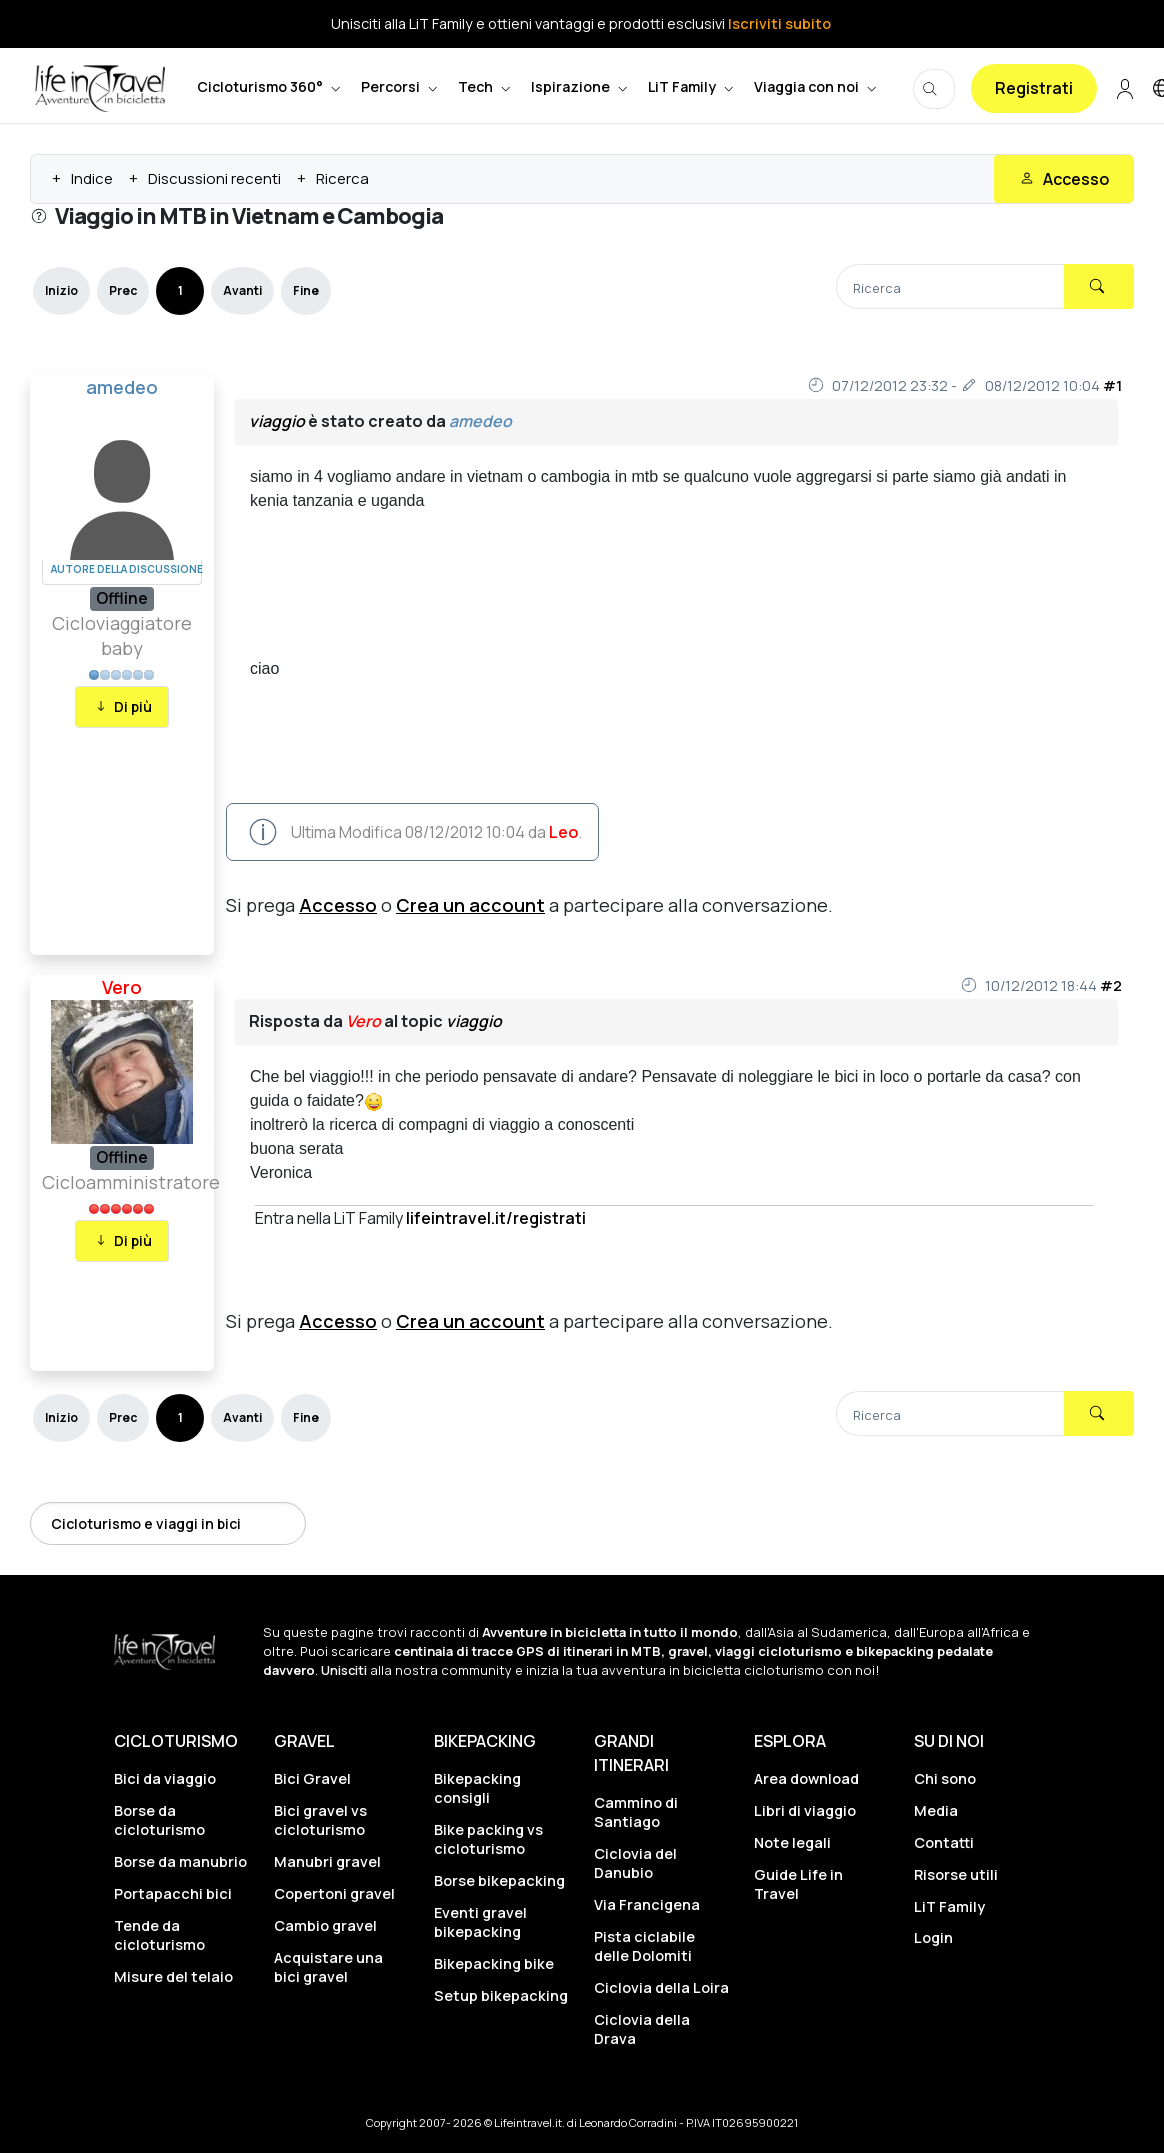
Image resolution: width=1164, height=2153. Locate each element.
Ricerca (342, 178)
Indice (92, 178)
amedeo (122, 387)
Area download (806, 1778)
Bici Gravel (312, 1778)
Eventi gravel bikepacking (480, 1922)
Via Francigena (647, 1904)
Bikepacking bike (494, 1963)
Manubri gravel (327, 1861)
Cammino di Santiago (636, 1812)
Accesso (338, 905)
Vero (122, 987)
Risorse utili (956, 1874)
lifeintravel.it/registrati (496, 1218)
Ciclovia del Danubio (635, 1863)
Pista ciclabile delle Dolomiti (644, 1946)
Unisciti (344, 1670)
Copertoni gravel (334, 1893)
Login (933, 1937)
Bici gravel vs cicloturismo (320, 1820)
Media (936, 1810)
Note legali (792, 1842)
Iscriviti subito (779, 23)
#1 (1112, 385)
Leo (563, 832)
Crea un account (470, 905)
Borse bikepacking (499, 1880)
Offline (122, 598)
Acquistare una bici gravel (328, 1967)
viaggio (277, 421)
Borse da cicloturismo (159, 1820)
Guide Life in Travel (798, 1884)
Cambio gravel (325, 1925)
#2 (1111, 985)
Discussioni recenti (214, 178)
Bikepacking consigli (477, 1788)
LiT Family (949, 1906)
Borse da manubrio (180, 1861)
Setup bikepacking (501, 1995)
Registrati (1034, 88)
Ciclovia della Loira (661, 1987)
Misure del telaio (173, 1976)
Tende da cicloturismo (159, 1935)
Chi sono (945, 1778)
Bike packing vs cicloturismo (488, 1839)
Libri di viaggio (805, 1810)
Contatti (944, 1842)
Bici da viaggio (165, 1778)
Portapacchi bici (173, 1893)
